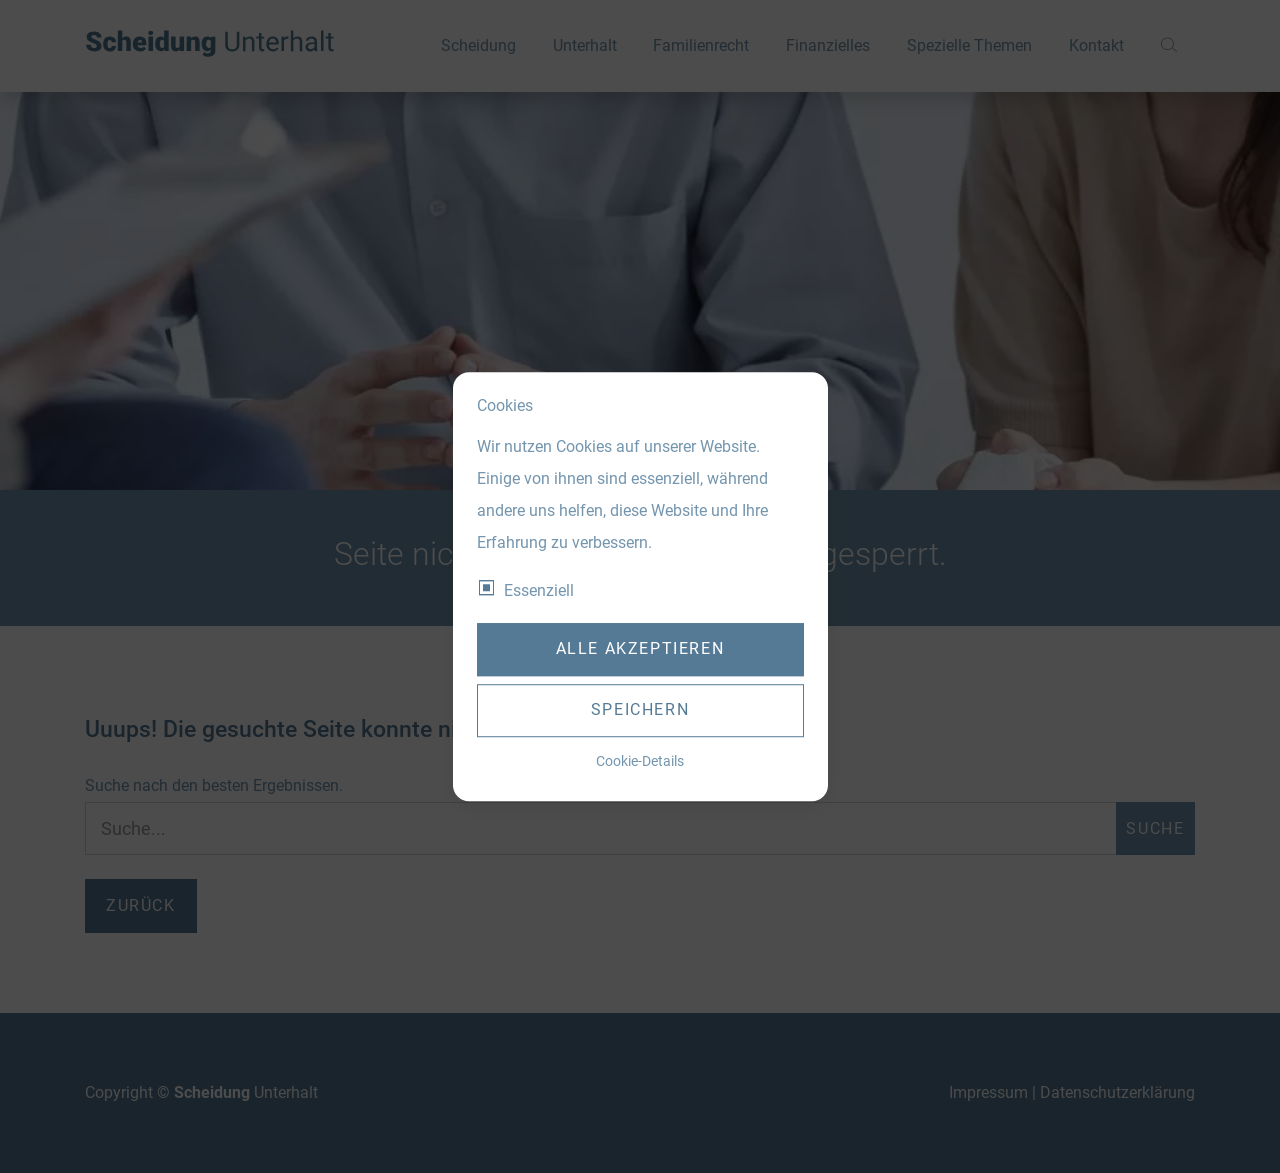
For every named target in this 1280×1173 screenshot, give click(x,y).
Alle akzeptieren (640, 649)
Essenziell (539, 590)
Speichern (640, 710)
